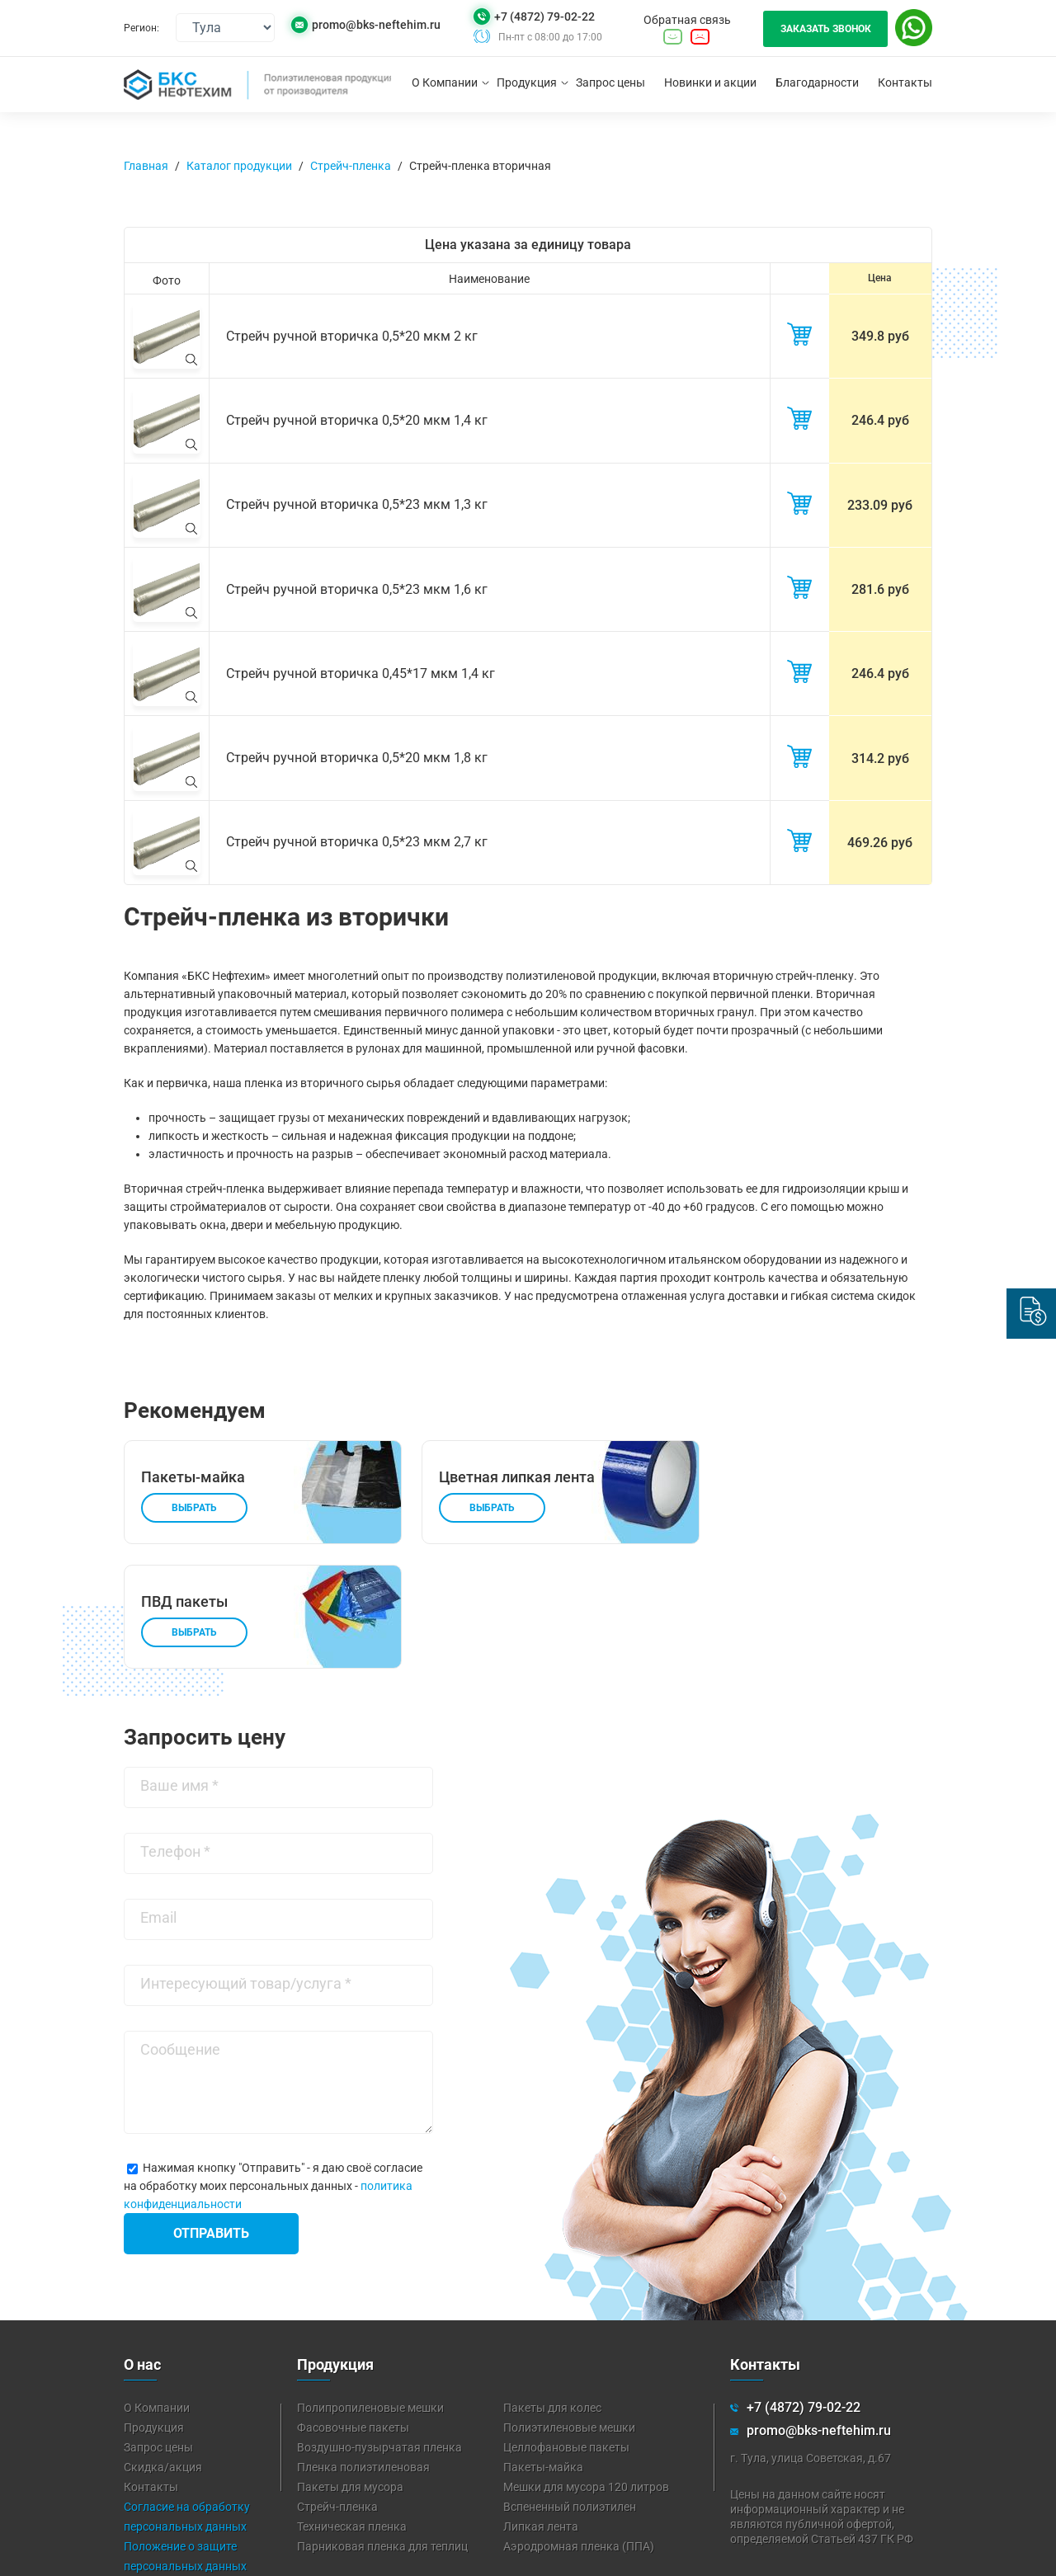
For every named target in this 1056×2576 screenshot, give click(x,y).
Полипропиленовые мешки (370, 2291)
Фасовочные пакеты (353, 2311)
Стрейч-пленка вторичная (480, 165)
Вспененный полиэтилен (569, 2390)
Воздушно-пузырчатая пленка (379, 2331)
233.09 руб (879, 501)
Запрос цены (610, 82)
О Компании (445, 82)
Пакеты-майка (543, 2350)
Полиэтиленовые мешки (569, 2311)
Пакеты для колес (552, 2291)
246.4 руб (880, 418)
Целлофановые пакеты (566, 2331)
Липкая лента (540, 2410)
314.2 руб (880, 749)
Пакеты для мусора (350, 2370)
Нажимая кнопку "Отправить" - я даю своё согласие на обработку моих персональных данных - (273, 2069)
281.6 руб (880, 583)
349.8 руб (880, 335)
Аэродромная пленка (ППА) (578, 2430)
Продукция (527, 82)
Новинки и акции (710, 82)
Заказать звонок (825, 29)
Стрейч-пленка (350, 165)
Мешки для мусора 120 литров (586, 2370)
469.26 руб (879, 833)
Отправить (211, 2117)
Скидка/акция (163, 2350)
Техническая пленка (352, 2410)
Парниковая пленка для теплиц (382, 2430)
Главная (146, 165)
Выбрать (194, 1497)
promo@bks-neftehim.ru (376, 25)
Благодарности (817, 82)
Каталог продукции (239, 165)
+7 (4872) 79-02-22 (544, 16)
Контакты (905, 82)
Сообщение (180, 1933)
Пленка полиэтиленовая (363, 2350)
